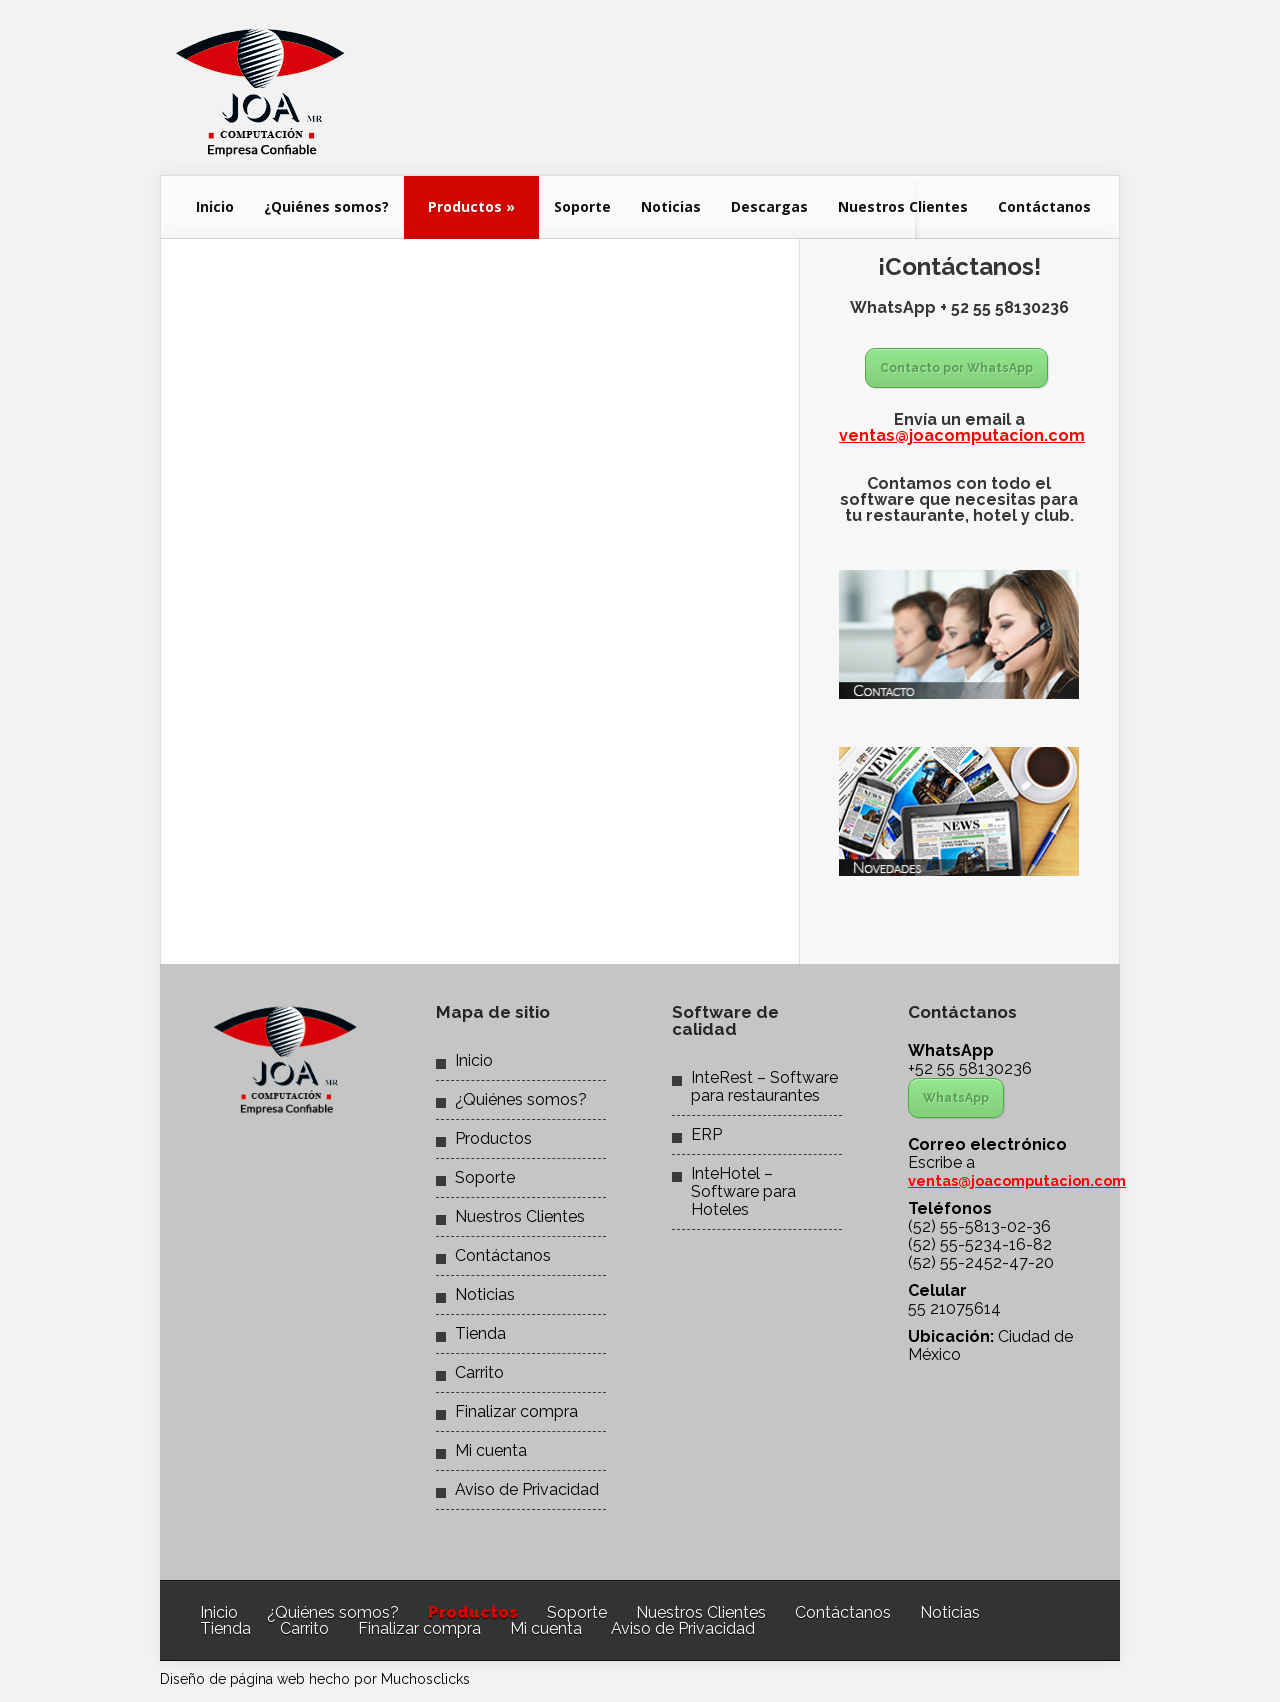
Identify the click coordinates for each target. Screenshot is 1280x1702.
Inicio (215, 206)
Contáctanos (1044, 206)
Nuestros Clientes (903, 206)
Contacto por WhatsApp (956, 368)
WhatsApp (956, 1098)
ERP (706, 1134)
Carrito (479, 1372)
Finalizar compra (516, 1411)
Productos (471, 206)
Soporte (582, 206)
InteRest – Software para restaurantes (764, 1086)
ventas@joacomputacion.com (962, 435)
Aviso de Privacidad (527, 1489)
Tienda (480, 1333)
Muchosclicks (425, 1679)
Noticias (671, 206)
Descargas (769, 206)
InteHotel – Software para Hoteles (743, 1191)
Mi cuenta (491, 1450)
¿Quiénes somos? (326, 206)
